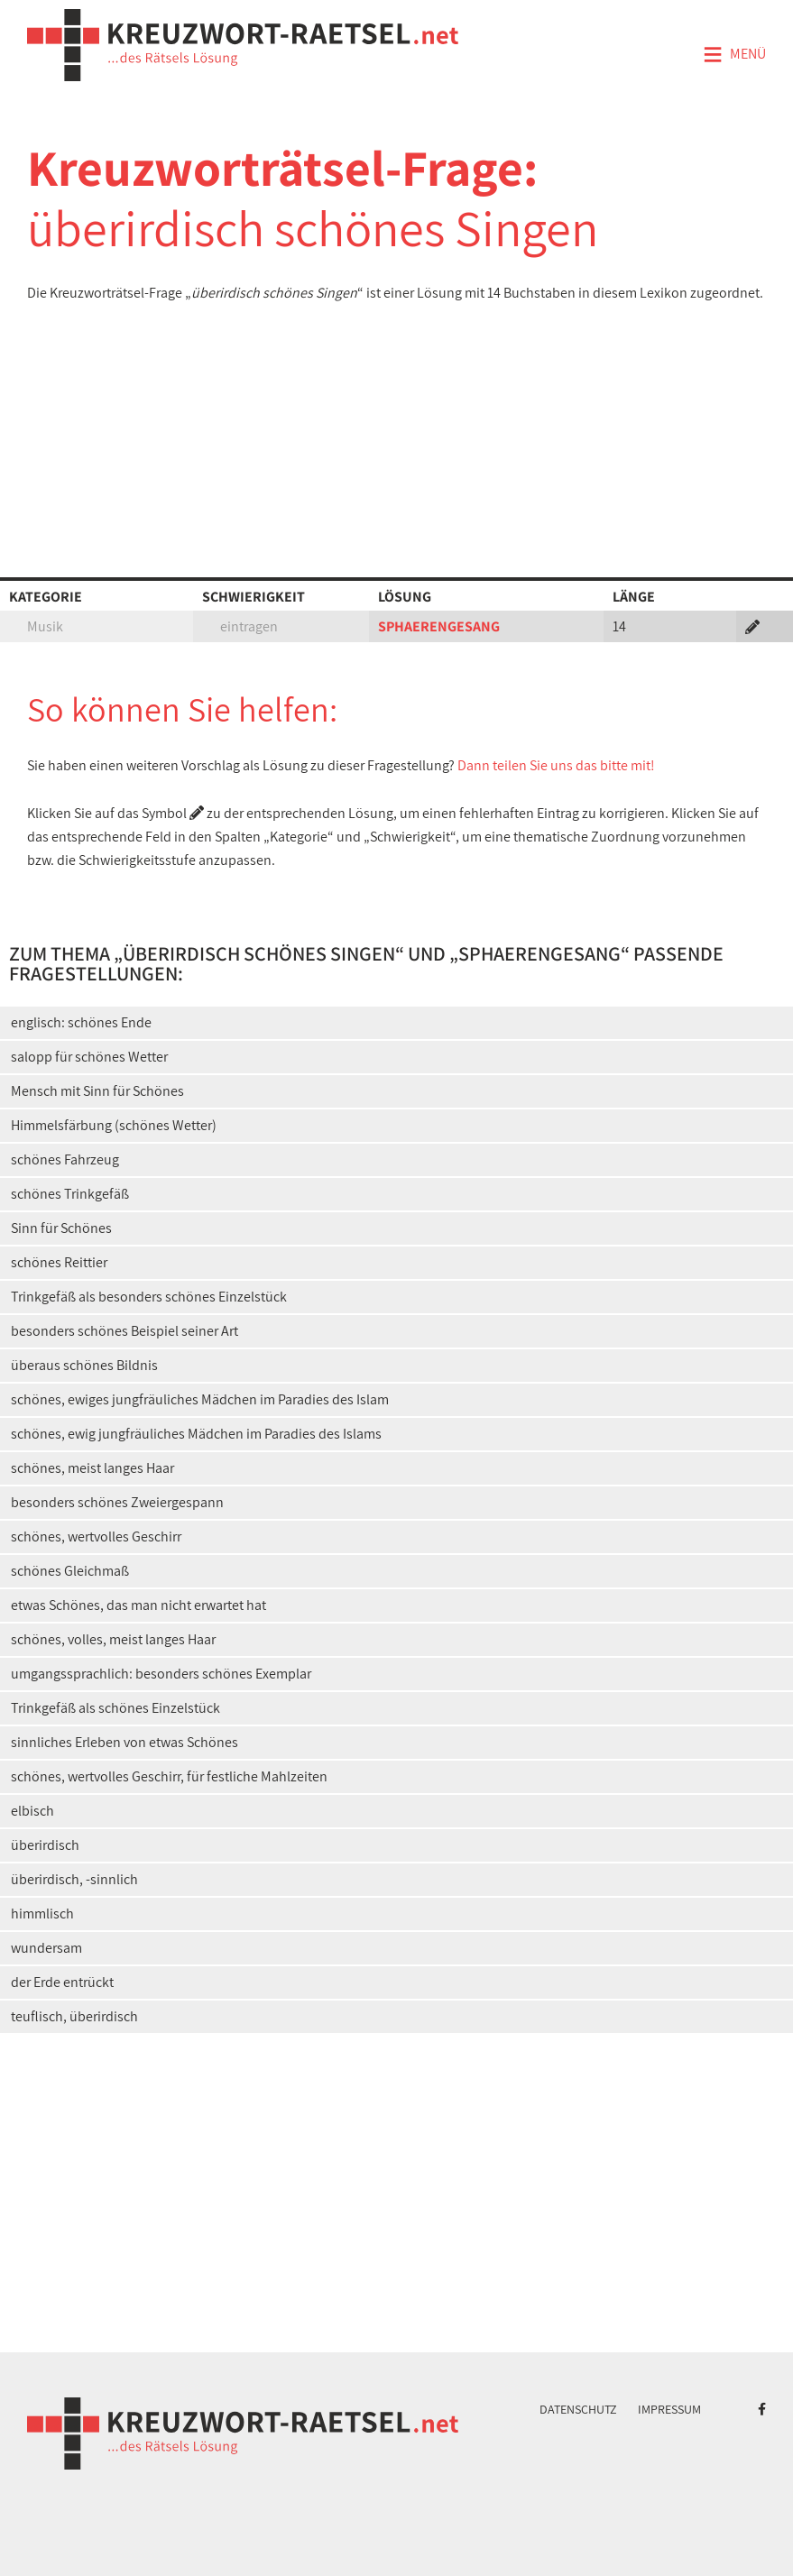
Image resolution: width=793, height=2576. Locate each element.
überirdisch (45, 1844)
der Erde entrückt (62, 1982)
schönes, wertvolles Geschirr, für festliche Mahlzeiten (169, 1776)
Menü (734, 55)
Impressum (669, 2409)
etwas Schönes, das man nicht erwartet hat (138, 1605)
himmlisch (42, 1913)
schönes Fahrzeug (65, 1159)
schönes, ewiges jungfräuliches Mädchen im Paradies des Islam (200, 1399)
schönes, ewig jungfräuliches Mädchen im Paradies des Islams (196, 1433)
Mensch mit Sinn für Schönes (97, 1090)
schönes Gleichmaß (70, 1570)
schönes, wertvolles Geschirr (96, 1536)
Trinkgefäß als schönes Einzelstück (115, 1707)
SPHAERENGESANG (439, 626)
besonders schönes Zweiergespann (117, 1502)
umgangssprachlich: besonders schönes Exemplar (161, 1673)
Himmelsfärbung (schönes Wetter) (114, 1125)
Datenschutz (578, 2409)
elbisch (32, 1810)
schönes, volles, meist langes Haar (113, 1639)
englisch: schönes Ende (81, 1022)
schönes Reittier (59, 1262)
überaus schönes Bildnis (84, 1365)
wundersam (46, 1947)
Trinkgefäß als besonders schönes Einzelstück (149, 1296)
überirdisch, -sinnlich (74, 1879)
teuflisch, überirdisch (74, 2016)
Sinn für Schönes (61, 1228)
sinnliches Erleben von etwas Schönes (124, 1742)
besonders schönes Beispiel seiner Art (124, 1330)
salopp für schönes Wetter (89, 1056)
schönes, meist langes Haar (92, 1467)
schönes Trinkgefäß (70, 1193)
